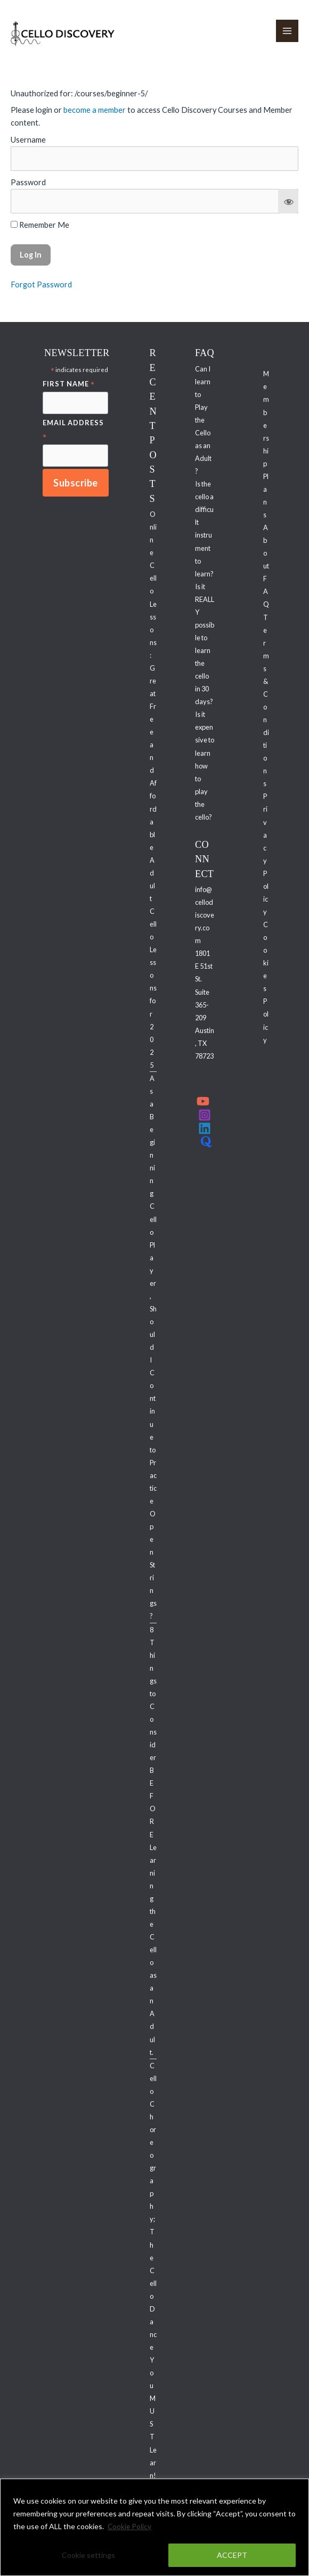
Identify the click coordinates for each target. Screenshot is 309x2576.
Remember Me (40, 225)
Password (28, 182)
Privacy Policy (266, 855)
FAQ (266, 592)
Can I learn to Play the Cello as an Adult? (203, 420)
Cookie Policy (130, 2526)
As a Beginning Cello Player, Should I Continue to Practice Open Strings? (153, 1348)
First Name (69, 385)
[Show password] (288, 201)
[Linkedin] (204, 1128)
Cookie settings (88, 2555)
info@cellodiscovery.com (204, 915)
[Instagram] (204, 1115)
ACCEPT (232, 2555)
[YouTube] (203, 1101)
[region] (154, 2527)
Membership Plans (266, 445)
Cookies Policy (266, 983)
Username (28, 140)
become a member (94, 110)
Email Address (73, 431)
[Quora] (206, 1142)
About (266, 547)
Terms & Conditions (266, 701)
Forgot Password (41, 285)
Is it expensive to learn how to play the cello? (204, 766)
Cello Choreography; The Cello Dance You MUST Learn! (153, 2271)
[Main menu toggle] (287, 31)
